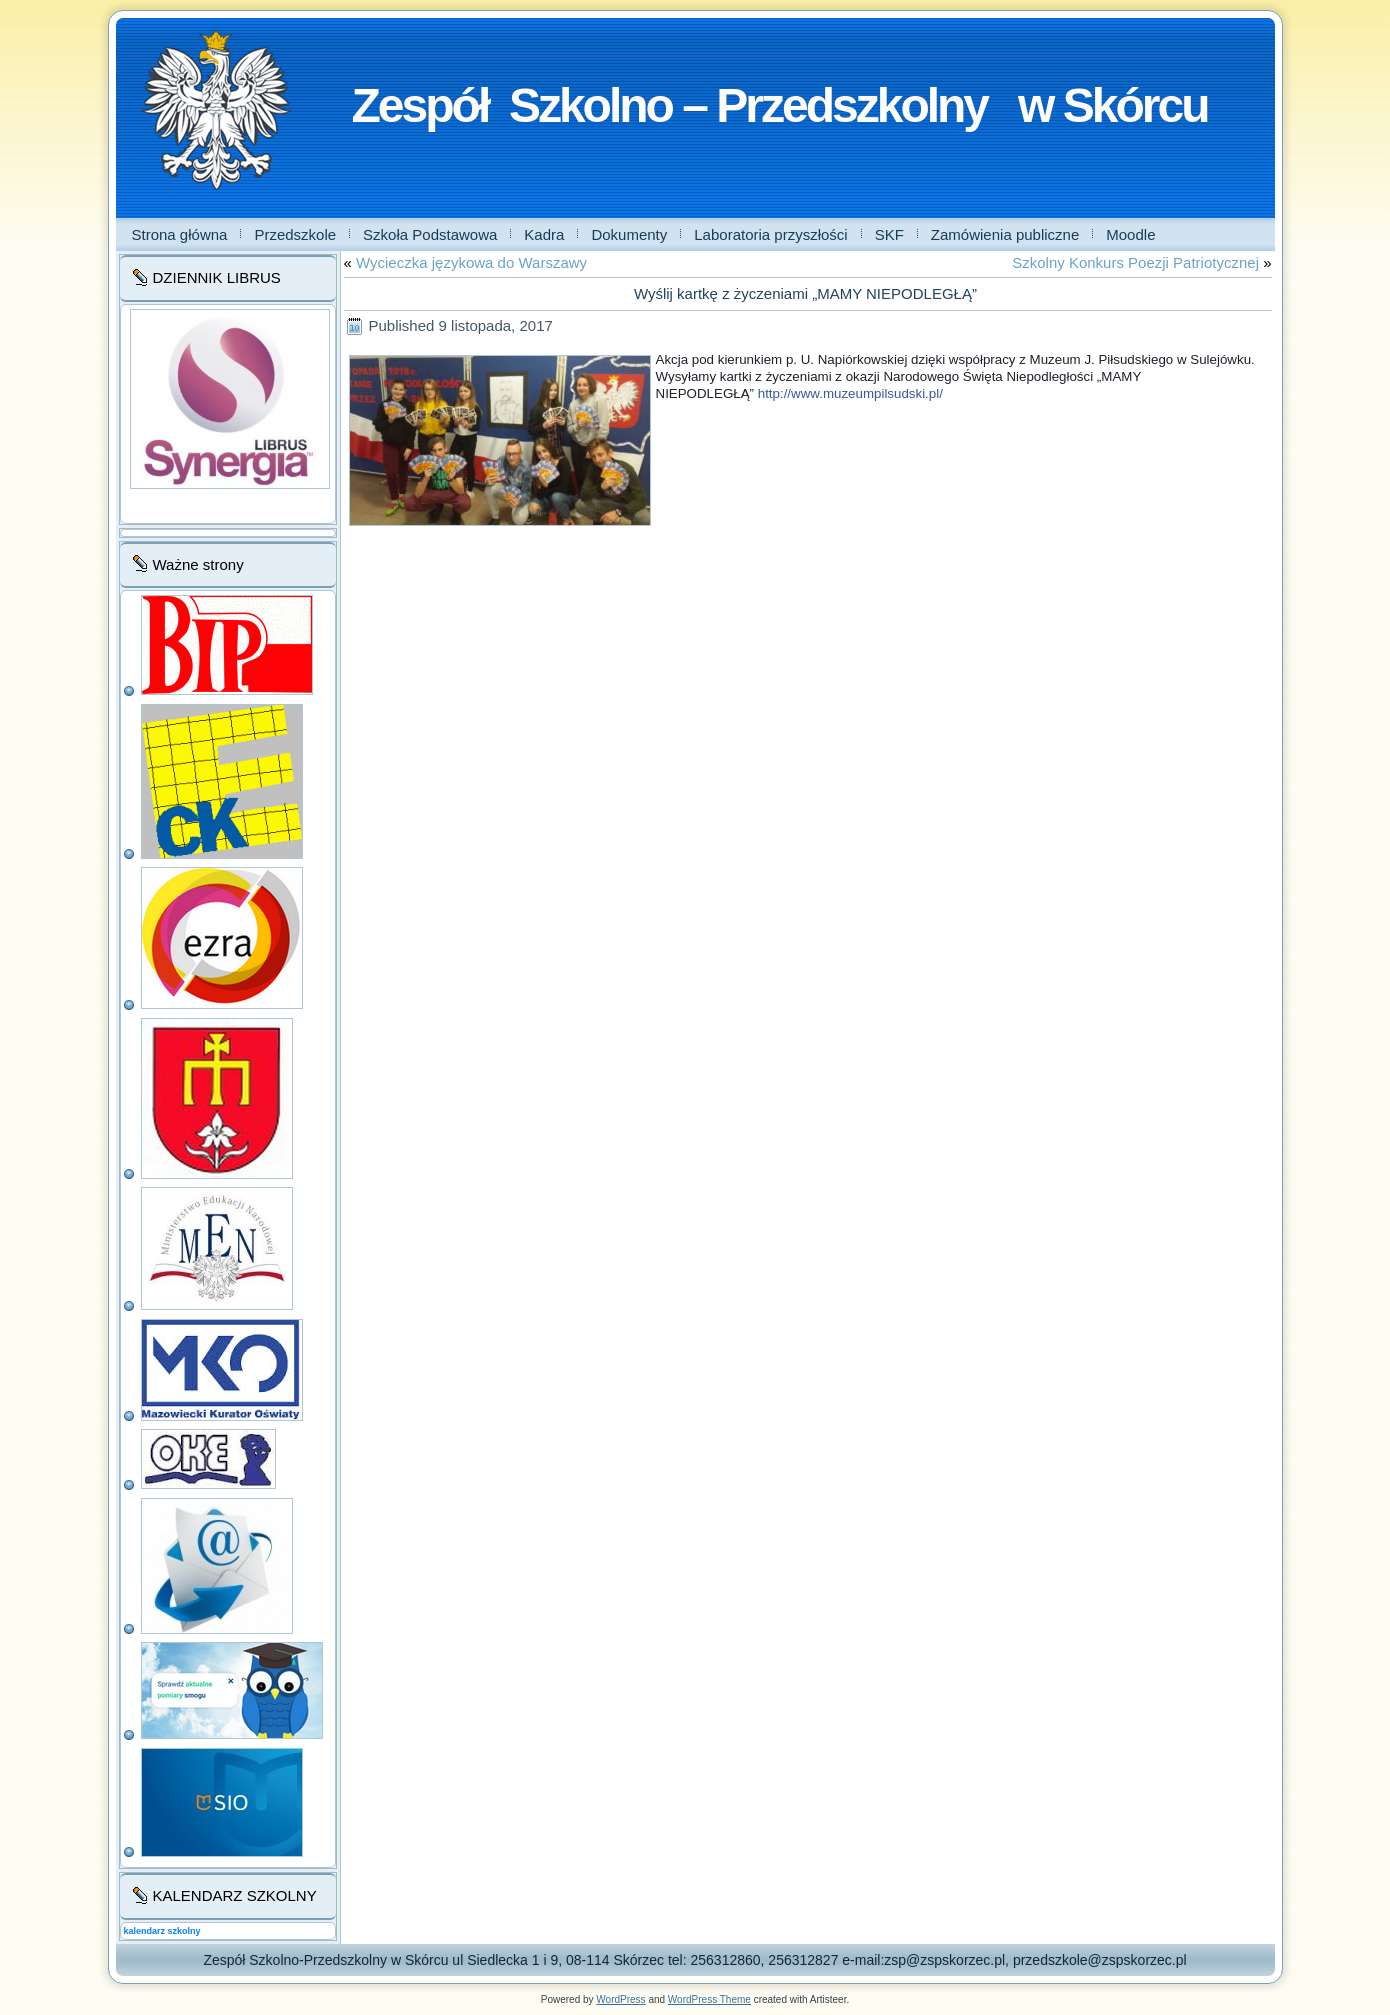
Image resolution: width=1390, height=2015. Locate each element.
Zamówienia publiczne (1005, 234)
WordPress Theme (709, 1999)
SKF (889, 234)
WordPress (620, 1999)
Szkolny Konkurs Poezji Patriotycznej (1135, 262)
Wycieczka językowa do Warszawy (471, 262)
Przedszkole (295, 234)
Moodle (1130, 234)
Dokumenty (629, 234)
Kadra (544, 234)
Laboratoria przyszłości (770, 234)
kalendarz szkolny (162, 1931)
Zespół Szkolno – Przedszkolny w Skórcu (780, 105)
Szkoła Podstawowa (430, 234)
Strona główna (180, 234)
